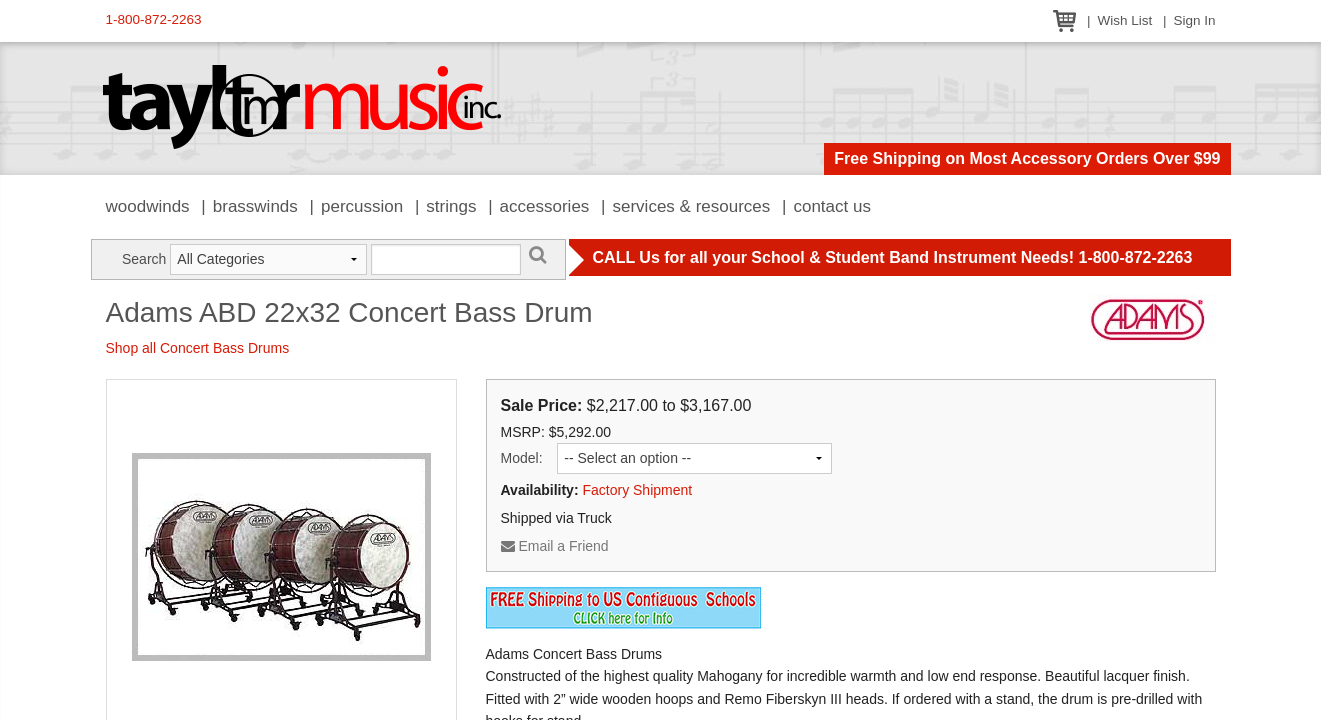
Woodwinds (148, 206)
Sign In (1194, 20)
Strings (451, 206)
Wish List (1124, 20)
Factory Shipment (637, 490)
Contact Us (832, 206)
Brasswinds (255, 206)
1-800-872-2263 (154, 19)
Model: (522, 458)
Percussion (362, 206)
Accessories (545, 206)
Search (144, 259)
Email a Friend (555, 546)
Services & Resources (692, 206)
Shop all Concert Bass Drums (198, 348)
